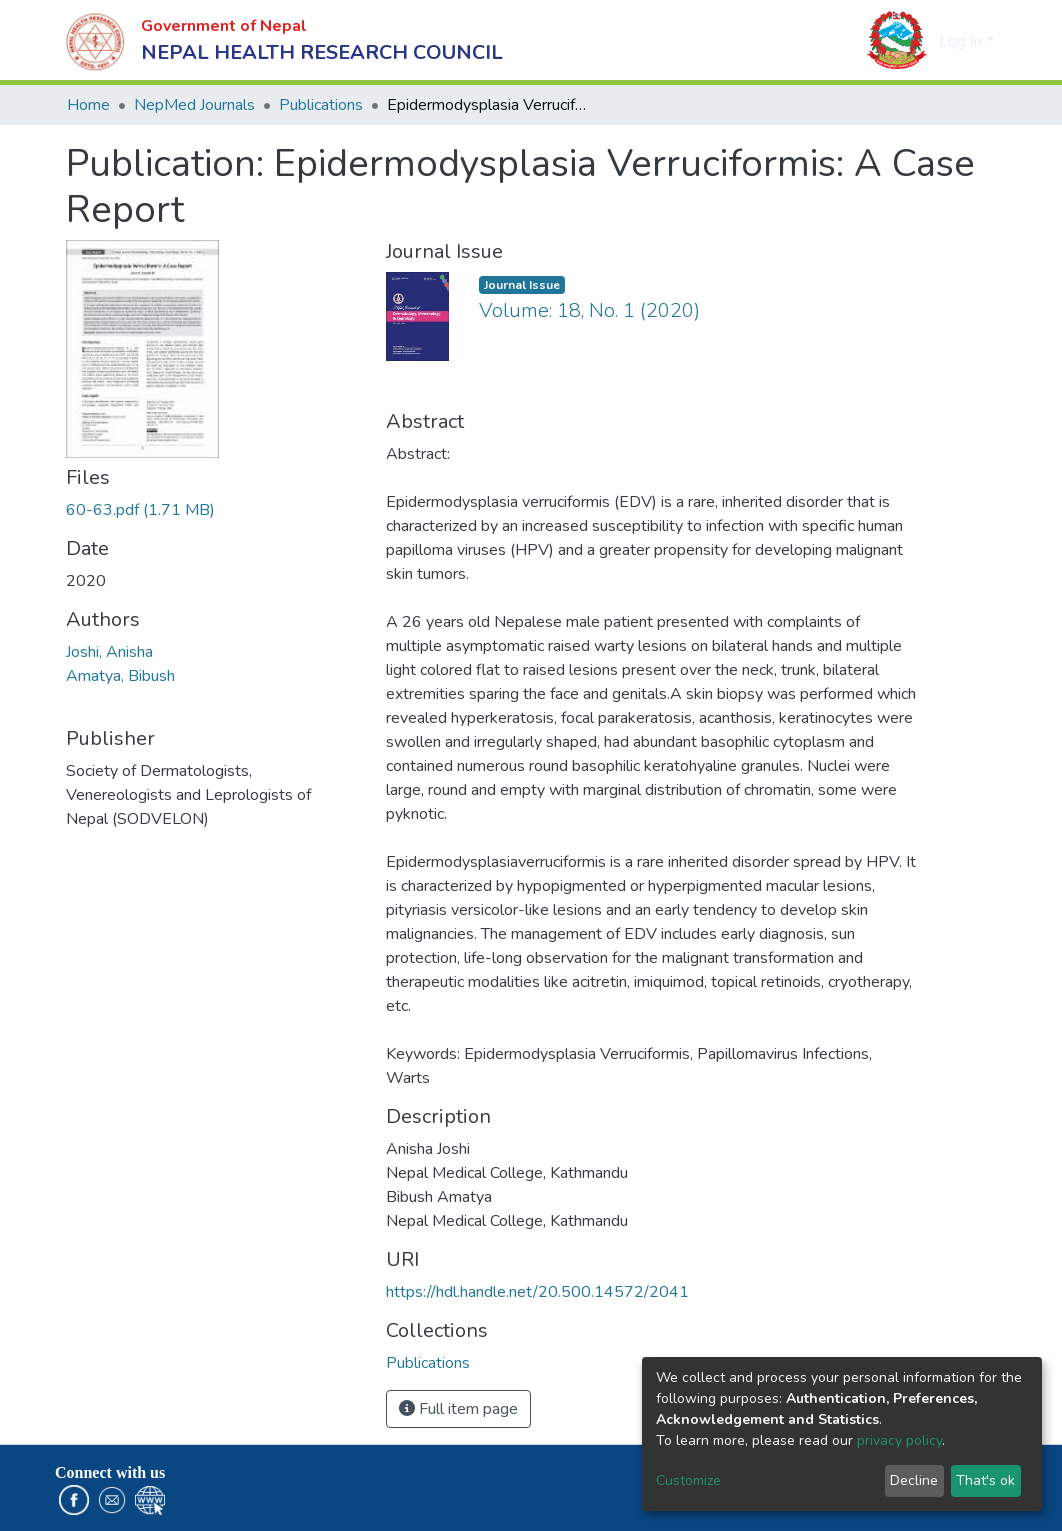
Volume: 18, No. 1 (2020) (589, 310)
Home (88, 105)
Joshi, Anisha (109, 652)
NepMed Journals (194, 105)
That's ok (985, 1480)
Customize (688, 1480)
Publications (321, 105)
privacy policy (899, 1440)
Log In (960, 41)
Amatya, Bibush (120, 676)
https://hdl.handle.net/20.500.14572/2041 (537, 1292)
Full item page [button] (458, 1409)
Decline (914, 1480)
